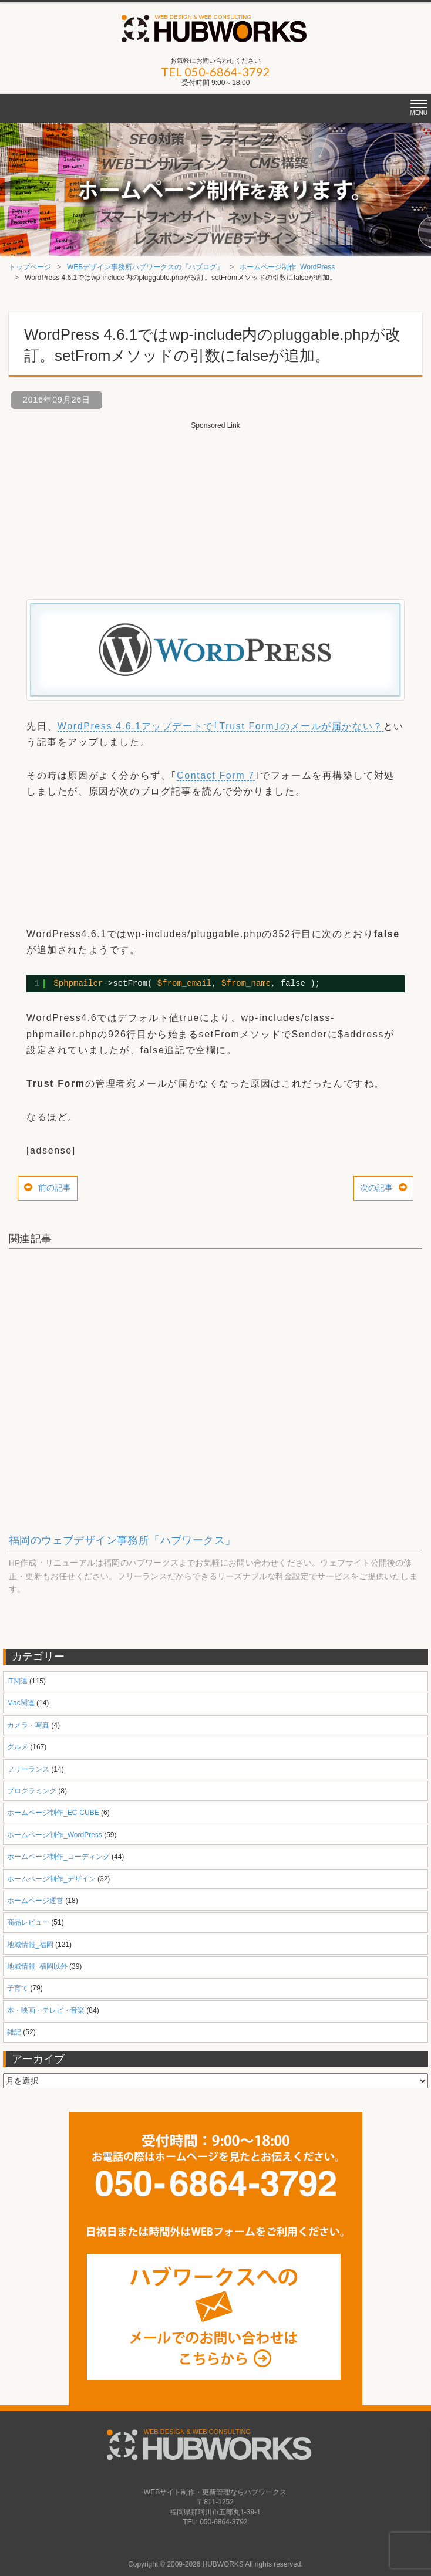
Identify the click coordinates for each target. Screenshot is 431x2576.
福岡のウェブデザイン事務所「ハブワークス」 (122, 1540)
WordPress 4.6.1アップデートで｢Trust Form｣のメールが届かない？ (220, 726)
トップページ (30, 267)
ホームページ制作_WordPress (287, 267)
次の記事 (376, 1187)
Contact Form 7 (216, 775)
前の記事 (54, 1187)
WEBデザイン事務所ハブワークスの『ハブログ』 (145, 267)
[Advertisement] (215, 504)
